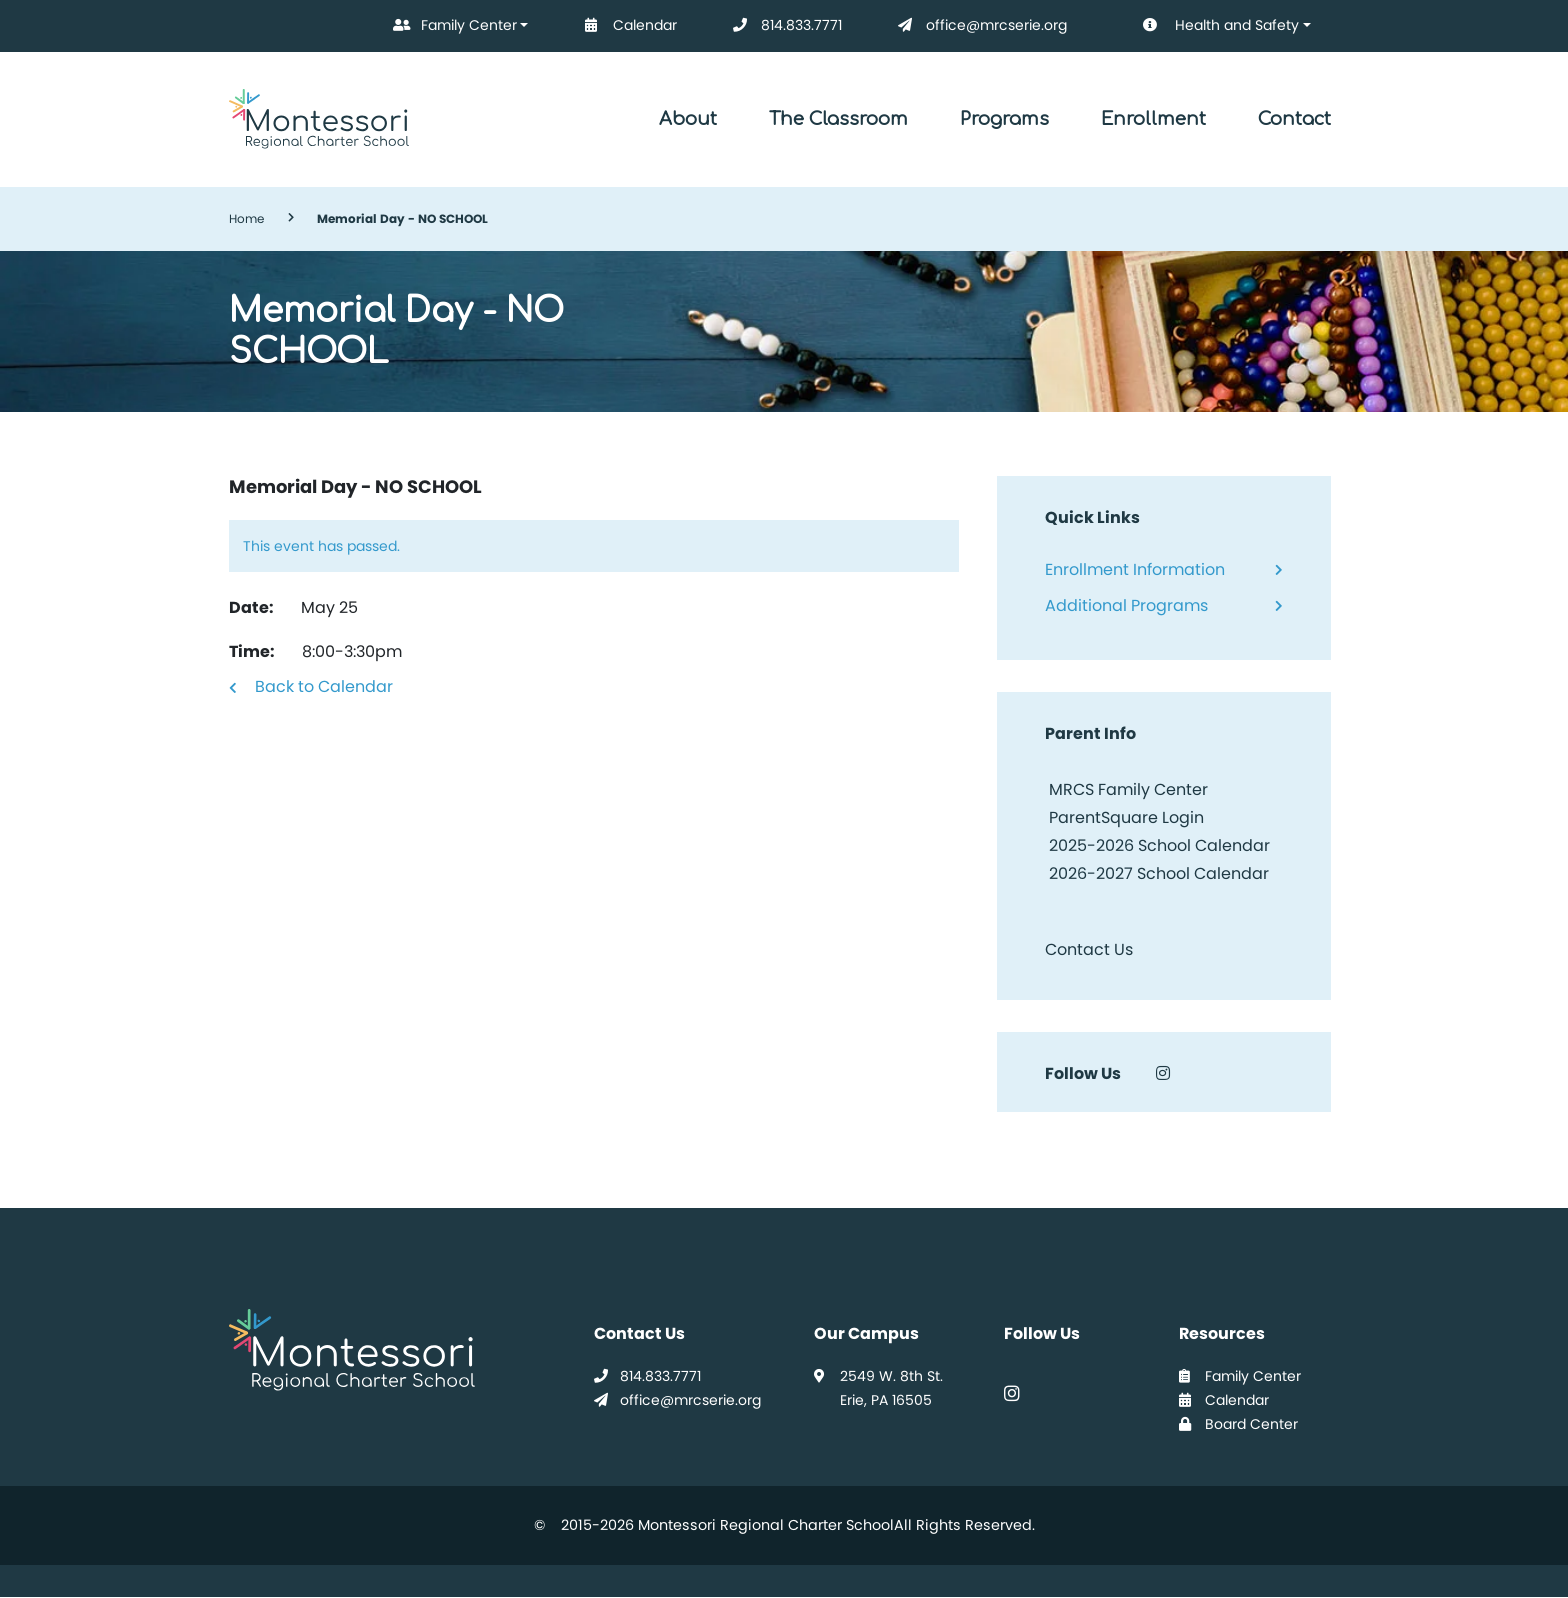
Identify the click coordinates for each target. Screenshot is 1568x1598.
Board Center (1238, 1424)
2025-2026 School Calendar (1159, 845)
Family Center (451, 26)
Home (246, 218)
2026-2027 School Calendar (1159, 873)
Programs (1004, 119)
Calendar (627, 26)
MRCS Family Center (1126, 789)
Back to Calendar (324, 686)
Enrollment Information (1135, 569)
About (688, 119)
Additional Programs (1126, 605)
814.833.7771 (783, 26)
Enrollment (1153, 119)
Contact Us (1089, 949)
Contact (1294, 119)
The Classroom (838, 119)
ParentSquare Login (1124, 817)
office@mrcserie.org (978, 26)
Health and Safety (1207, 26)
